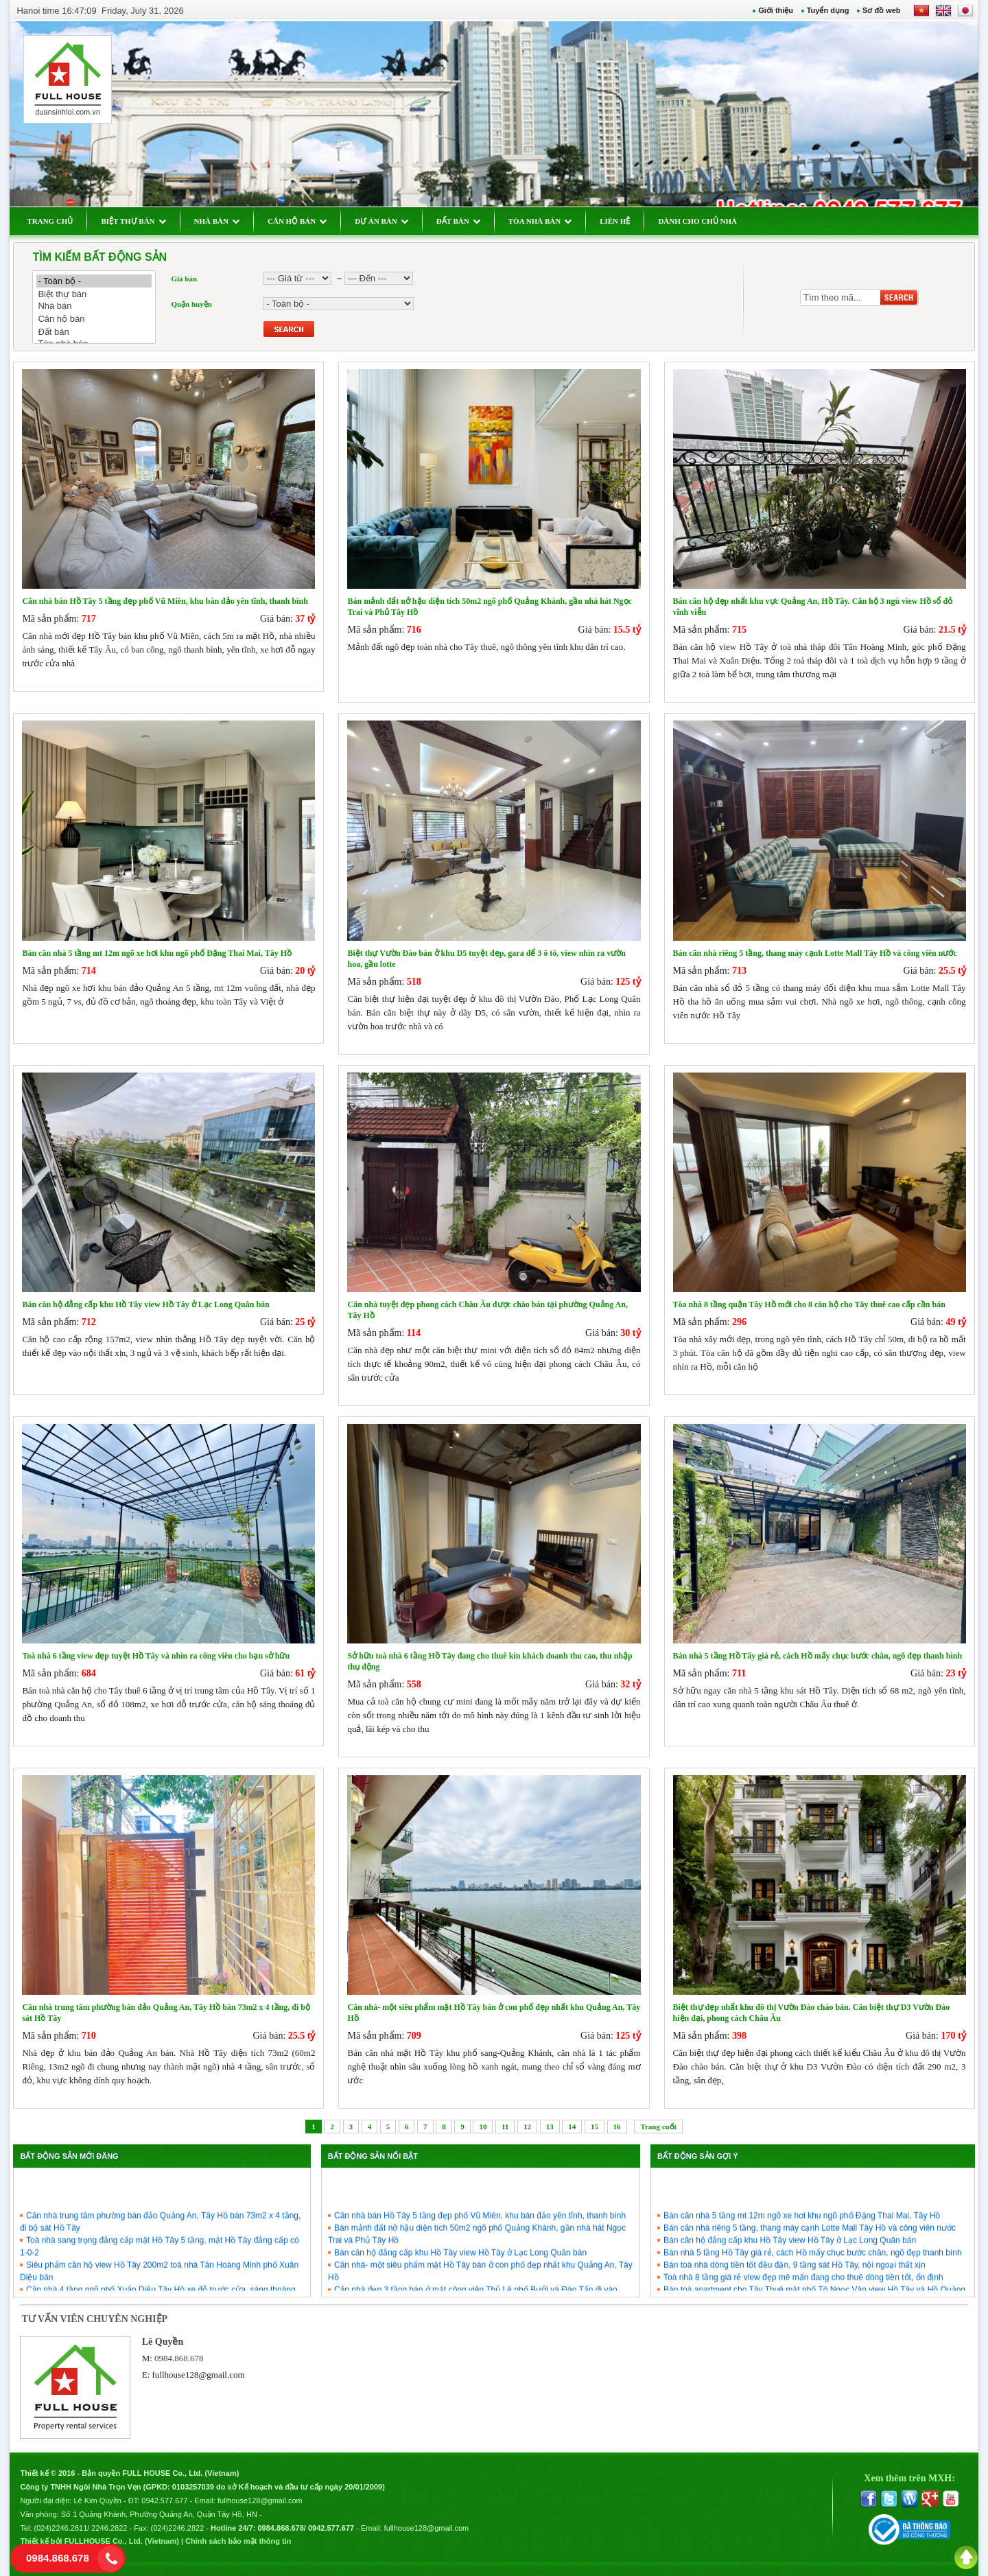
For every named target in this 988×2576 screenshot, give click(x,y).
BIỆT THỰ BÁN (133, 221)
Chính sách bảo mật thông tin (238, 2541)
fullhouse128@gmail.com (198, 2374)
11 (505, 2126)
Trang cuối (658, 2126)
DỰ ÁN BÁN (381, 221)
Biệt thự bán (94, 294)
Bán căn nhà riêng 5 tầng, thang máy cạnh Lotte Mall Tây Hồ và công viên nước (809, 2270)
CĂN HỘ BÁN (297, 221)
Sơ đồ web (881, 10)
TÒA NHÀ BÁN (540, 221)
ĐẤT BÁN (458, 221)
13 (550, 2126)
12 (527, 2126)
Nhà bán (94, 306)
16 (617, 2126)
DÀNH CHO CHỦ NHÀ (697, 221)
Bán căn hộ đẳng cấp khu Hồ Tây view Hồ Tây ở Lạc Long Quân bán (789, 2283)
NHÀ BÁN (216, 221)
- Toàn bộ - (94, 281)
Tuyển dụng (828, 10)
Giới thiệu (775, 10)
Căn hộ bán (94, 318)
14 (572, 2126)
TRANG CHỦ (50, 221)
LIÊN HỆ (615, 221)
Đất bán (94, 331)
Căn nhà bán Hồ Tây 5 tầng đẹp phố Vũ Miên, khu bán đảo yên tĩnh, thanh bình (480, 2258)
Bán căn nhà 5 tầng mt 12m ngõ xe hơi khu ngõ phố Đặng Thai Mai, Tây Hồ (801, 2258)
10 (482, 2126)
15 (594, 2126)
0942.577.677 (164, 2500)
